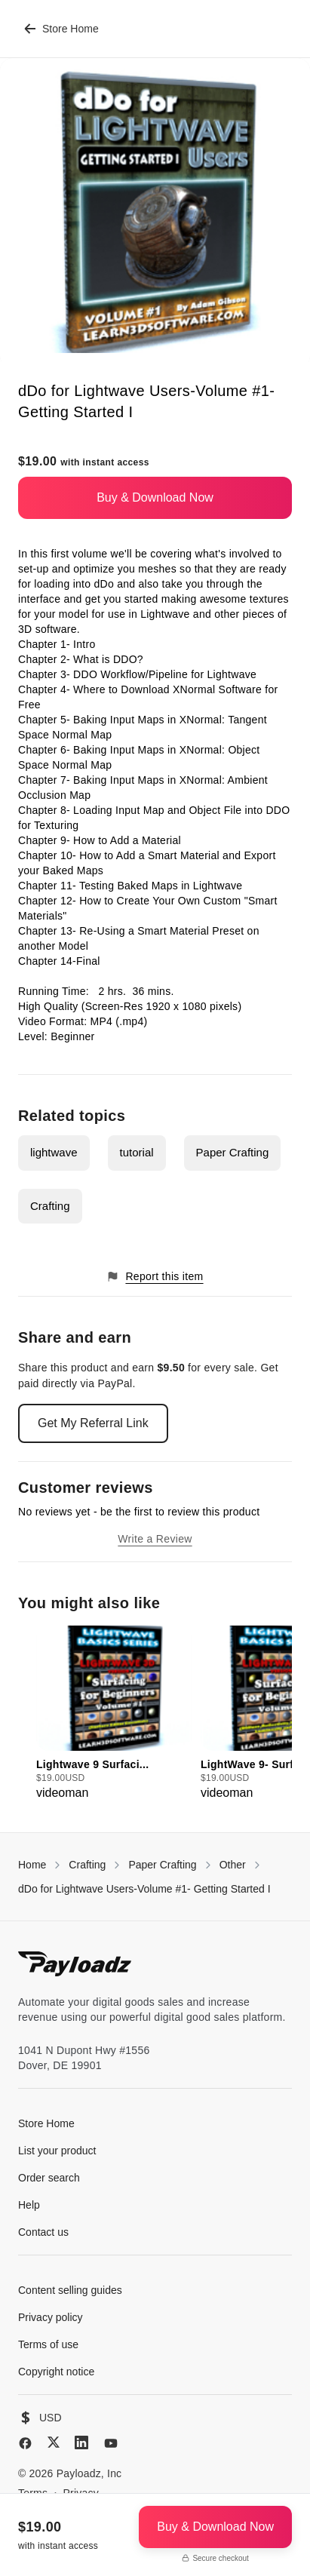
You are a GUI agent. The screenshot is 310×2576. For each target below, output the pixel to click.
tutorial (137, 1152)
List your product (57, 2151)
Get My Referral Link (93, 1423)
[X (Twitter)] (54, 2442)
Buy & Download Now (155, 497)
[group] (114, 1714)
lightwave (54, 1152)
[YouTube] (110, 2443)
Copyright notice (56, 2372)
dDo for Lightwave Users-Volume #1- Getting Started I (144, 1889)
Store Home (61, 29)
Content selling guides (70, 2290)
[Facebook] (25, 2443)
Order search (49, 2178)
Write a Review (155, 1539)
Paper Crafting (232, 1152)
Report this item (154, 1276)
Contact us (43, 2232)
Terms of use (48, 2344)
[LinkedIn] (81, 2442)
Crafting (50, 1205)
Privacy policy (50, 2317)
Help (29, 2205)
